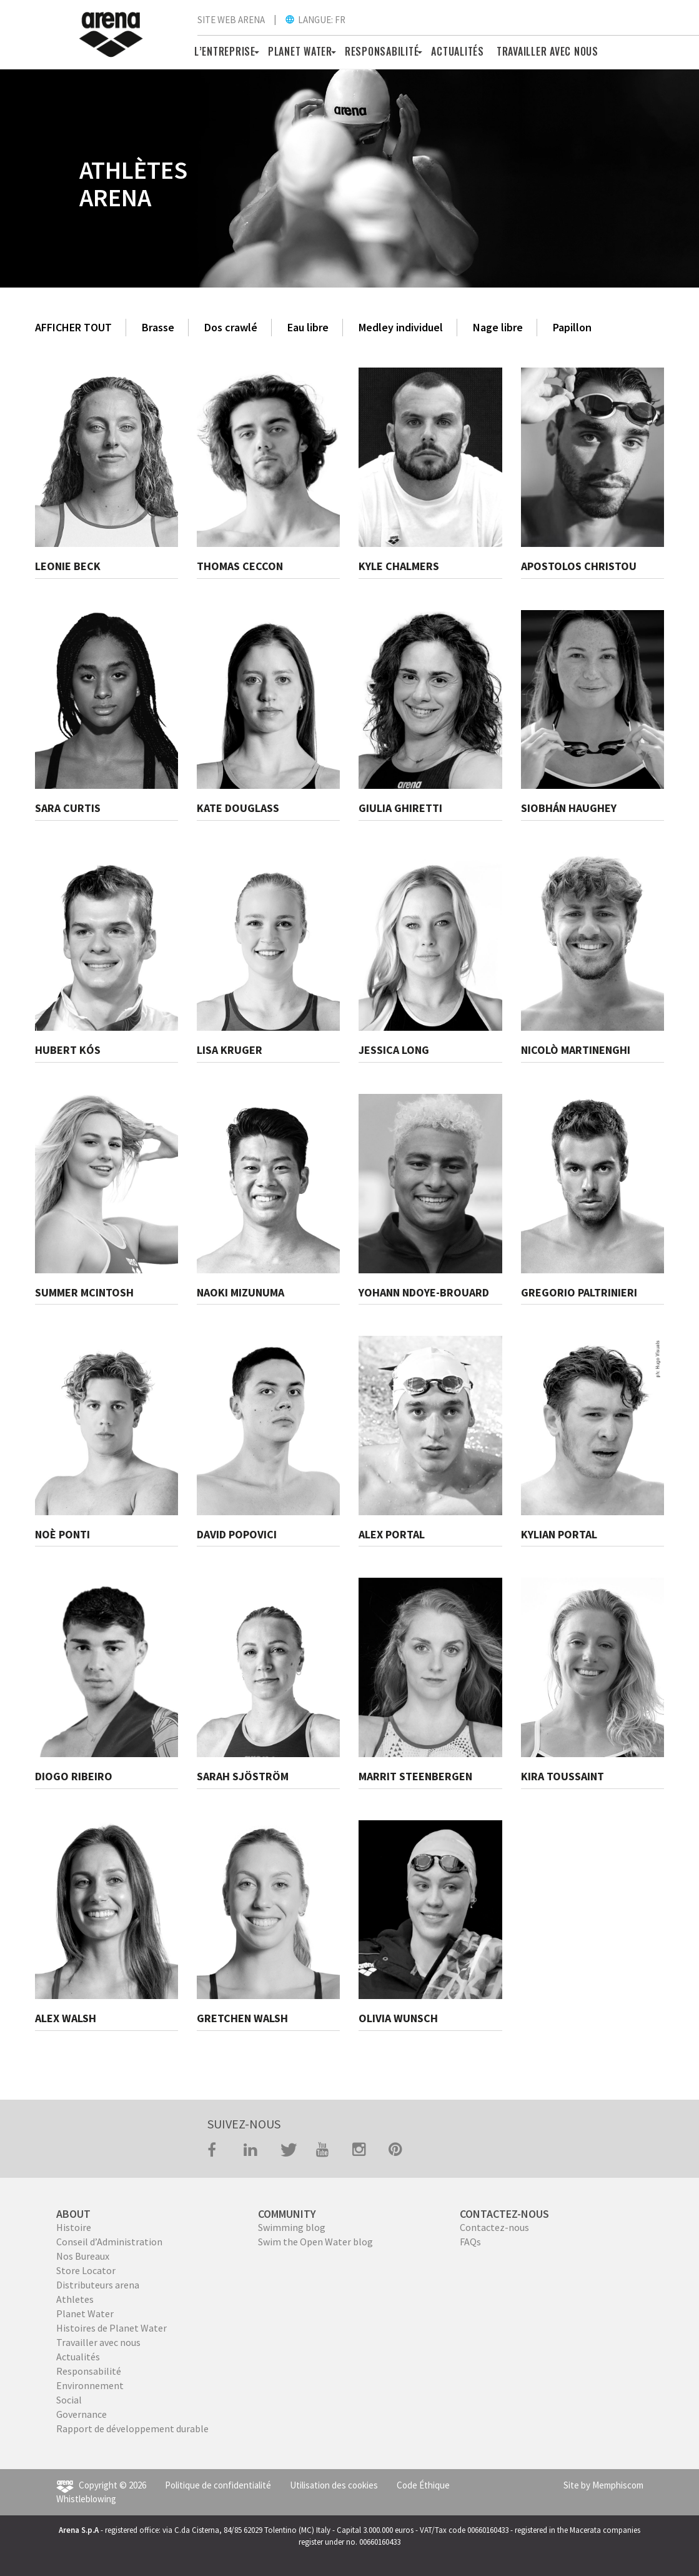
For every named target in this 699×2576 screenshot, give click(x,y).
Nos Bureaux (82, 2256)
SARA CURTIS (68, 808)
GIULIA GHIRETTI (400, 808)
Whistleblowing (86, 2499)
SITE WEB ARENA (231, 20)
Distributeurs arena (97, 2284)
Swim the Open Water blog (315, 2241)
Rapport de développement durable (132, 2428)
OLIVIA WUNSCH (398, 2018)
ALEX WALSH (65, 2018)
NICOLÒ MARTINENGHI (575, 1050)
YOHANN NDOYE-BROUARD (424, 1292)
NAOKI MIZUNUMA (240, 1292)
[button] (255, 50)
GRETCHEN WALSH (242, 2018)
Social (69, 2399)
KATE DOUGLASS (238, 808)
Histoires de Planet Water (111, 2328)
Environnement (90, 2385)
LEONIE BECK (68, 566)
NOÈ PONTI (62, 1534)
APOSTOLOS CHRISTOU (579, 566)
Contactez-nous (494, 2227)
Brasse (158, 327)
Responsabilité (88, 2371)
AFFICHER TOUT (73, 327)
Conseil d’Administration (109, 2241)
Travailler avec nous (98, 2342)
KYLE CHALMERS (399, 566)
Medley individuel (401, 327)
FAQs (470, 2241)
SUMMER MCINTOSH (84, 1292)
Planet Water (85, 2313)
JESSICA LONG (394, 1050)
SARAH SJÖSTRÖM (243, 1776)
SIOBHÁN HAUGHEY (569, 808)
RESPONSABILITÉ (382, 51)
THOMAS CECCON (240, 566)
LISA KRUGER (229, 1050)
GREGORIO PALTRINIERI (579, 1292)
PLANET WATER (300, 51)
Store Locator (86, 2270)
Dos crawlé (230, 327)
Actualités (457, 51)
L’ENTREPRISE (224, 51)
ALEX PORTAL (392, 1534)
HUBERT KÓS (68, 1050)
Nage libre (498, 327)
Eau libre (308, 327)
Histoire (73, 2227)
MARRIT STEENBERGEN (415, 1776)
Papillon (572, 327)
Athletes (75, 2299)
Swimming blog (291, 2227)
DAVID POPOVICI (237, 1534)
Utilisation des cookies (334, 2485)
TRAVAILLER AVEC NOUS (547, 51)
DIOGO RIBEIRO (73, 1776)
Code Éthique (423, 2485)
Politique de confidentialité (218, 2485)
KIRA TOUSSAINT (562, 1776)
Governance (81, 2414)
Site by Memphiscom (603, 2485)
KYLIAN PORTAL (559, 1534)
